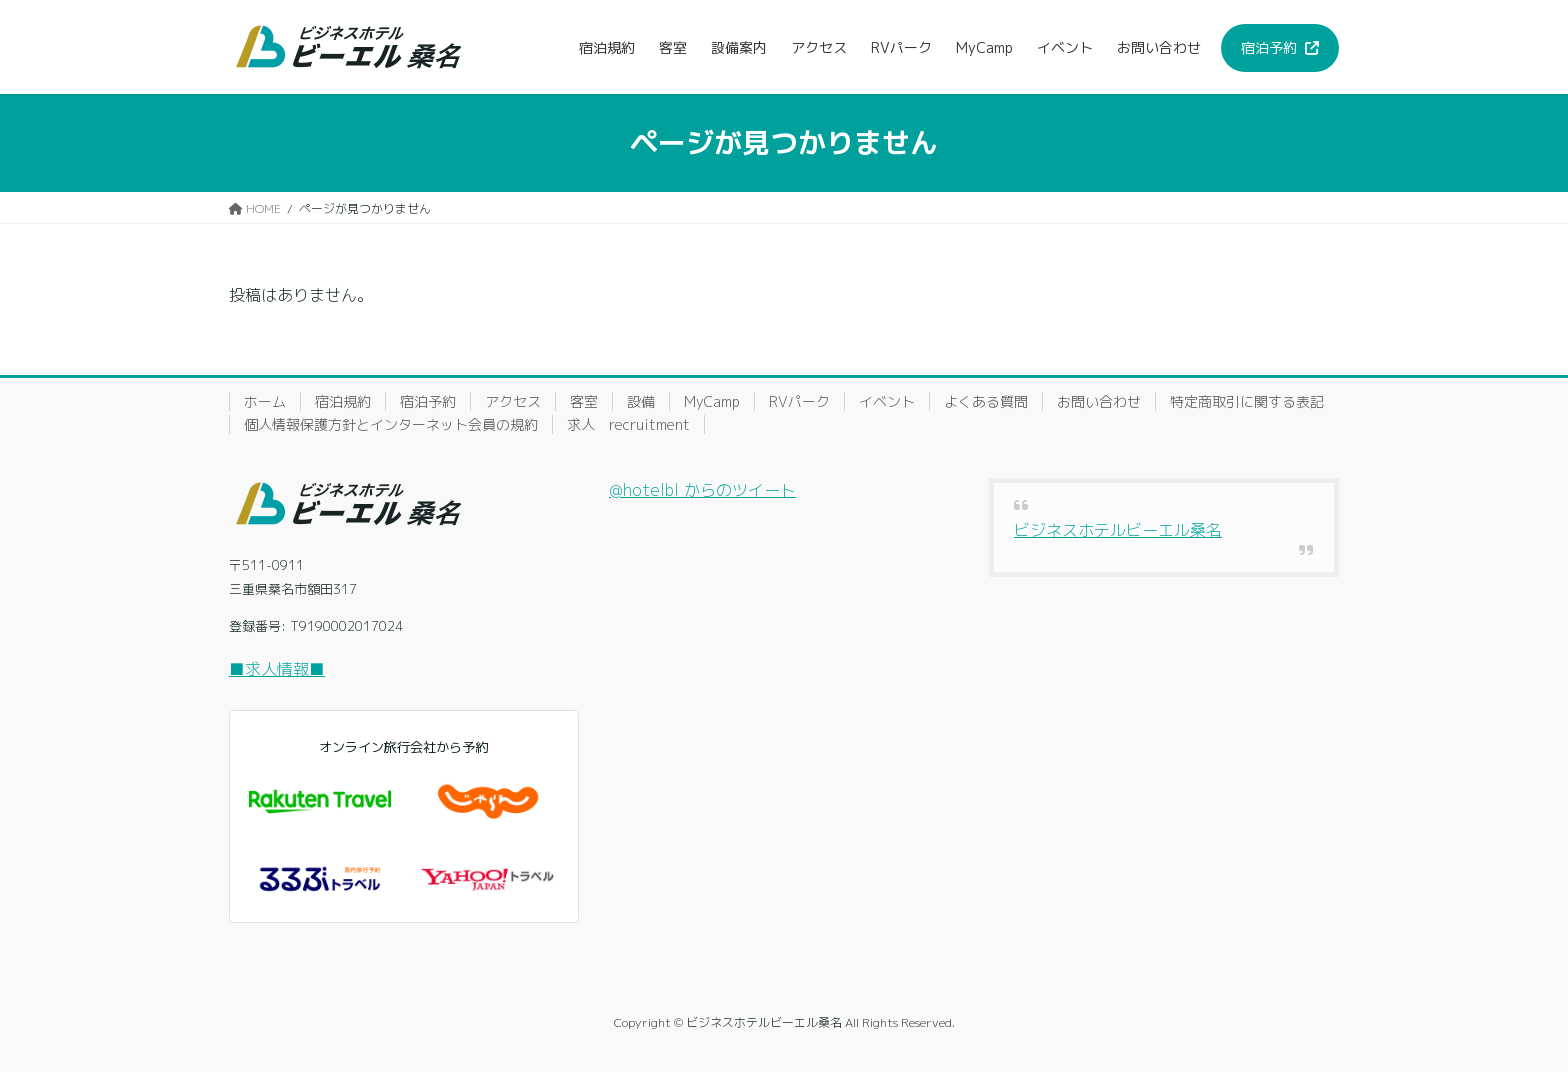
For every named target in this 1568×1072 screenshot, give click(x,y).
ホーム (265, 401)
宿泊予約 (428, 401)
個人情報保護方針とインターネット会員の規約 (391, 424)
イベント (887, 401)
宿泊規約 (343, 401)
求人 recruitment (628, 424)
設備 (641, 401)
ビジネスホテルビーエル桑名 (1118, 530)
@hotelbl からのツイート (702, 490)
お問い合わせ (1099, 401)
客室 (584, 401)
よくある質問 (986, 401)
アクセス (513, 401)
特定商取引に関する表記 (1247, 401)
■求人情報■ (277, 669)
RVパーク (799, 401)
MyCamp (712, 401)
